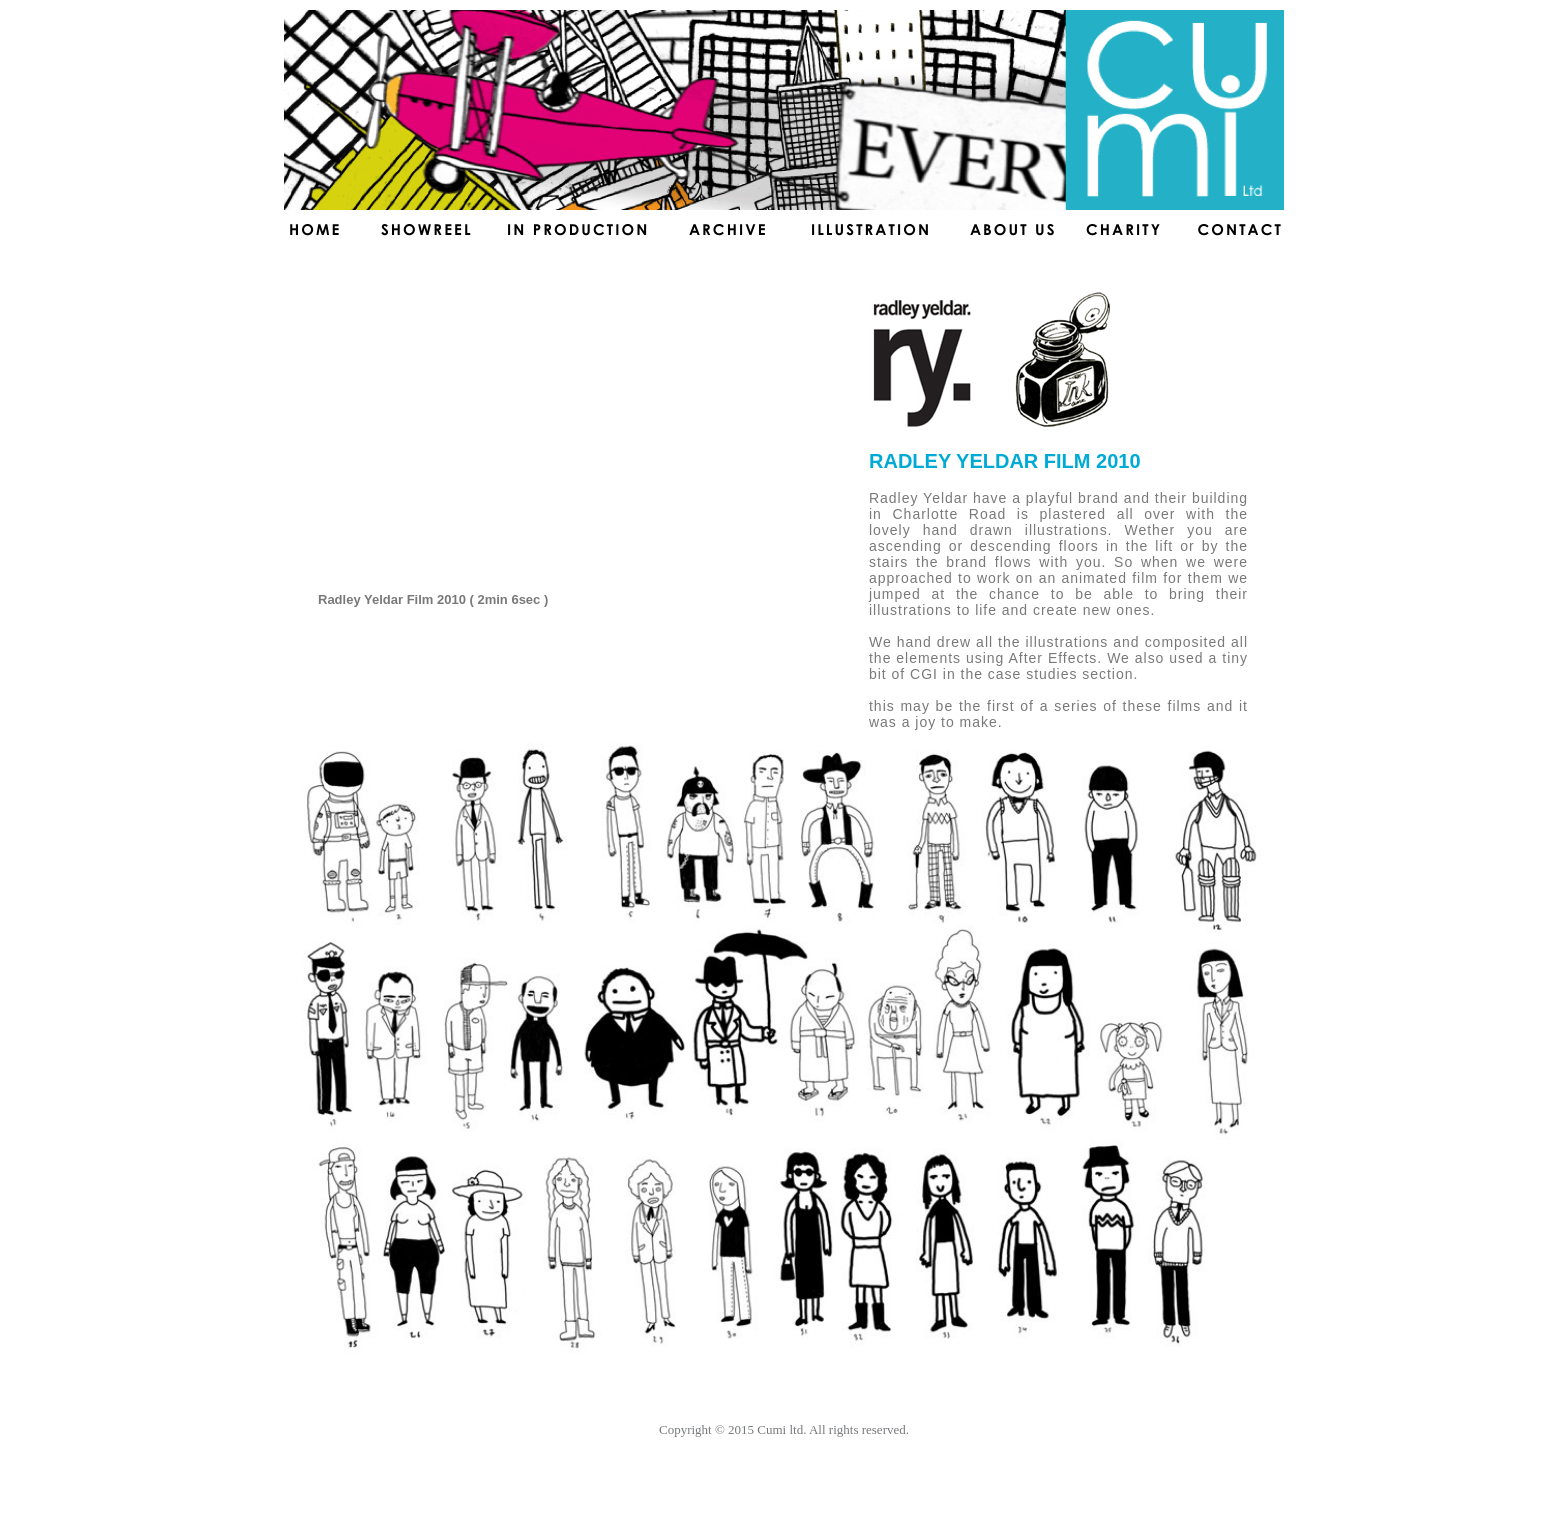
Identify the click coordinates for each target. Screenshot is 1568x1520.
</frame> (566, 439)
